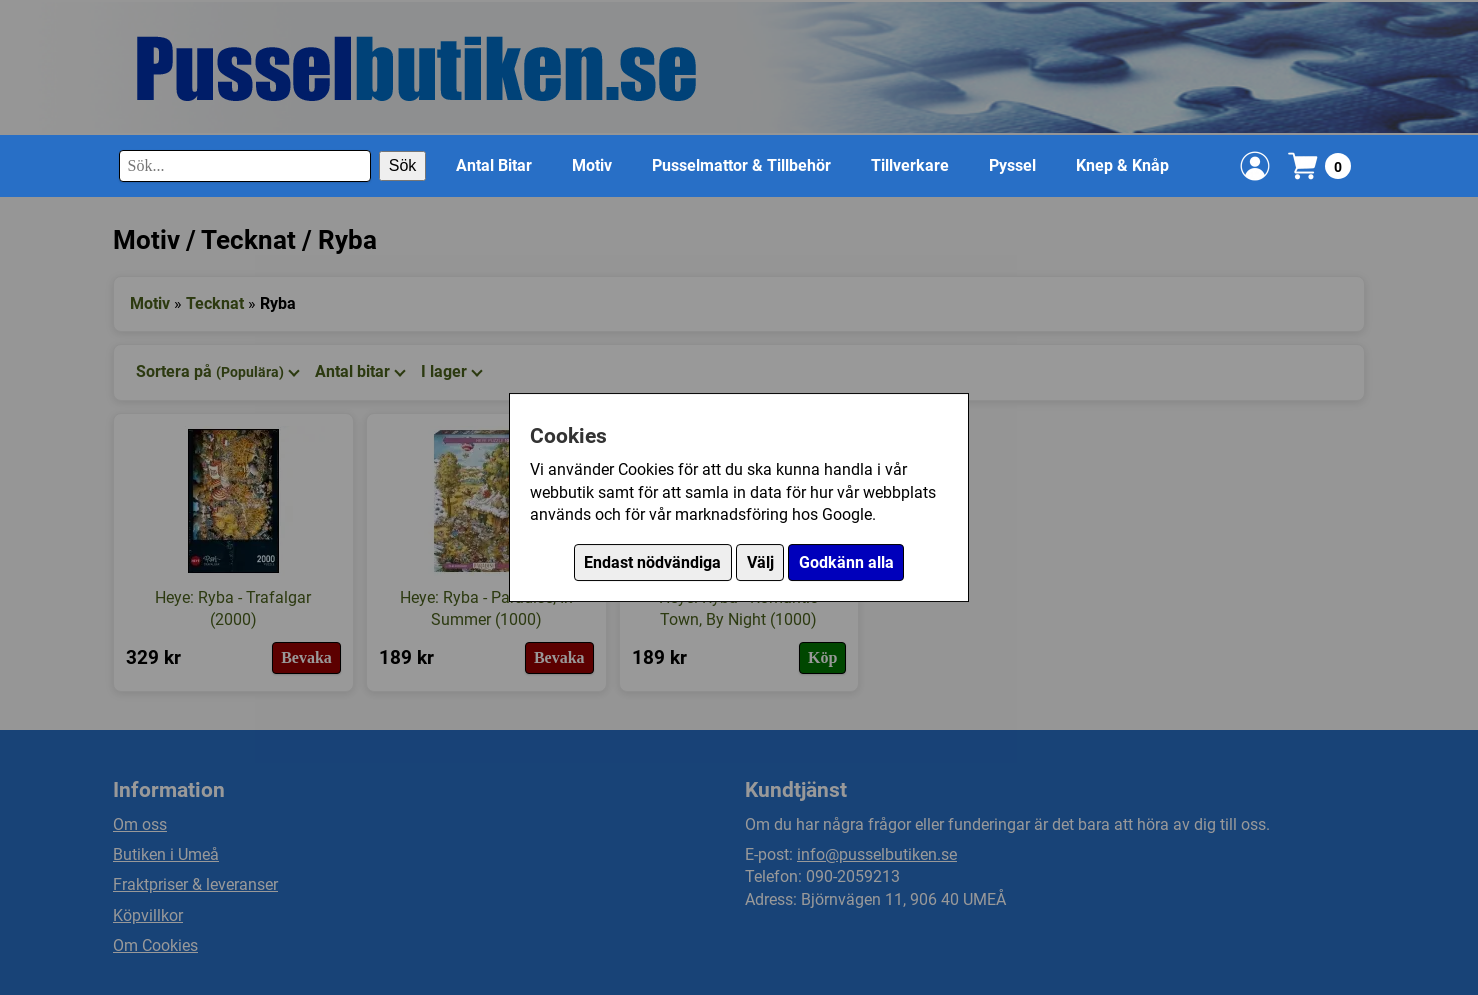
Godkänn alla (846, 562)
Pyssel (1012, 165)
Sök (403, 165)
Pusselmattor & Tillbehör (741, 165)
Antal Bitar (494, 165)
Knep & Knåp (1122, 165)
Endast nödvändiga (652, 562)
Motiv (592, 165)
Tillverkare (910, 165)
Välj (760, 562)
